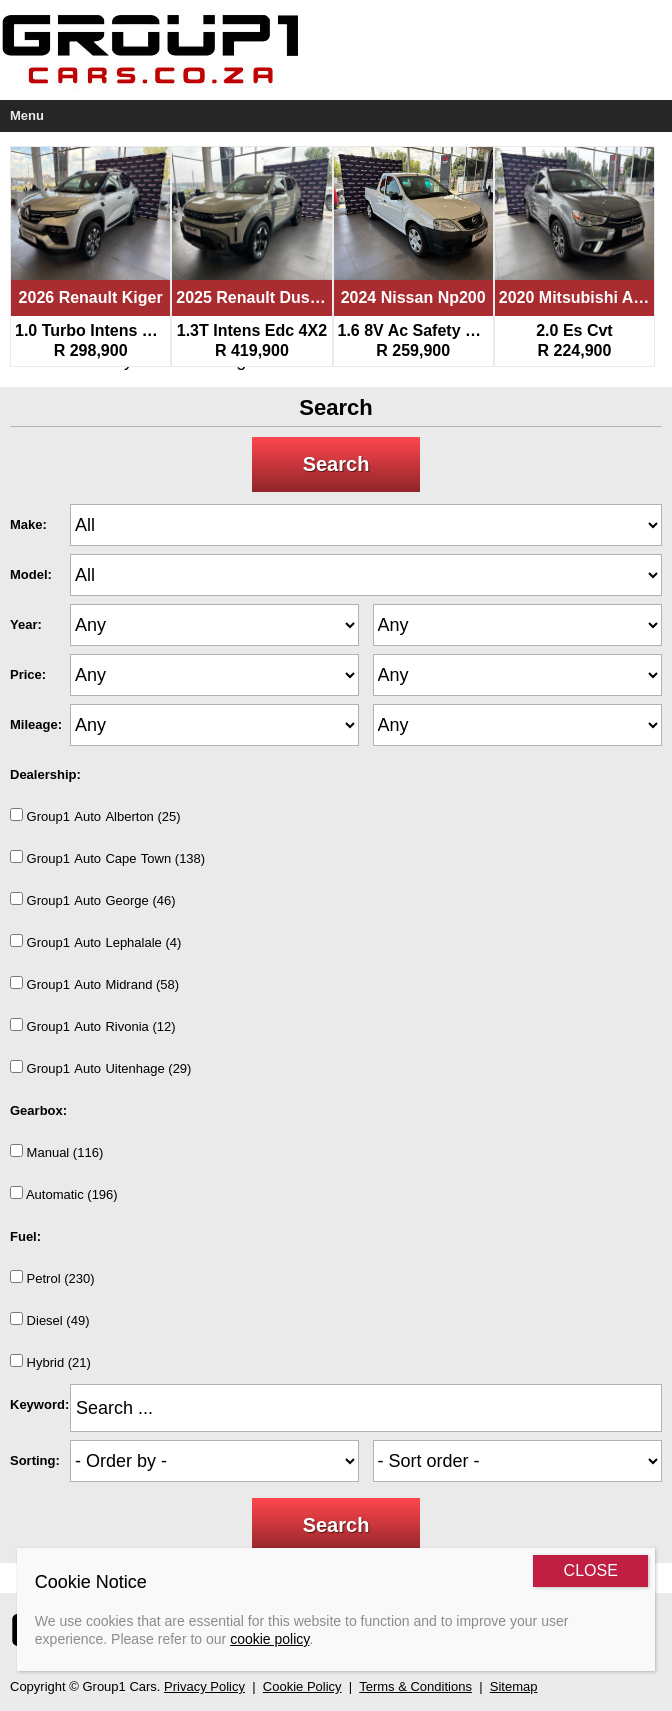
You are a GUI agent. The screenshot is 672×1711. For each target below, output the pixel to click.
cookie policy (269, 1639)
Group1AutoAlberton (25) (95, 816)
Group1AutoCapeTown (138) (107, 858)
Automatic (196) (64, 1194)
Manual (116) (56, 1152)
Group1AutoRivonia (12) (93, 1026)
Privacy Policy (204, 1686)
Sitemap (514, 1686)
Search (336, 464)
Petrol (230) (52, 1278)
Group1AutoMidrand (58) (94, 984)
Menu (27, 115)
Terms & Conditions (415, 1686)
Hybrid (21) (50, 1362)
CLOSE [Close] (591, 1570)
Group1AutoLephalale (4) (95, 942)
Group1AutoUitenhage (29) (100, 1068)
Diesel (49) (49, 1320)
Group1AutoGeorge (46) (93, 900)
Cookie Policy (302, 1686)
